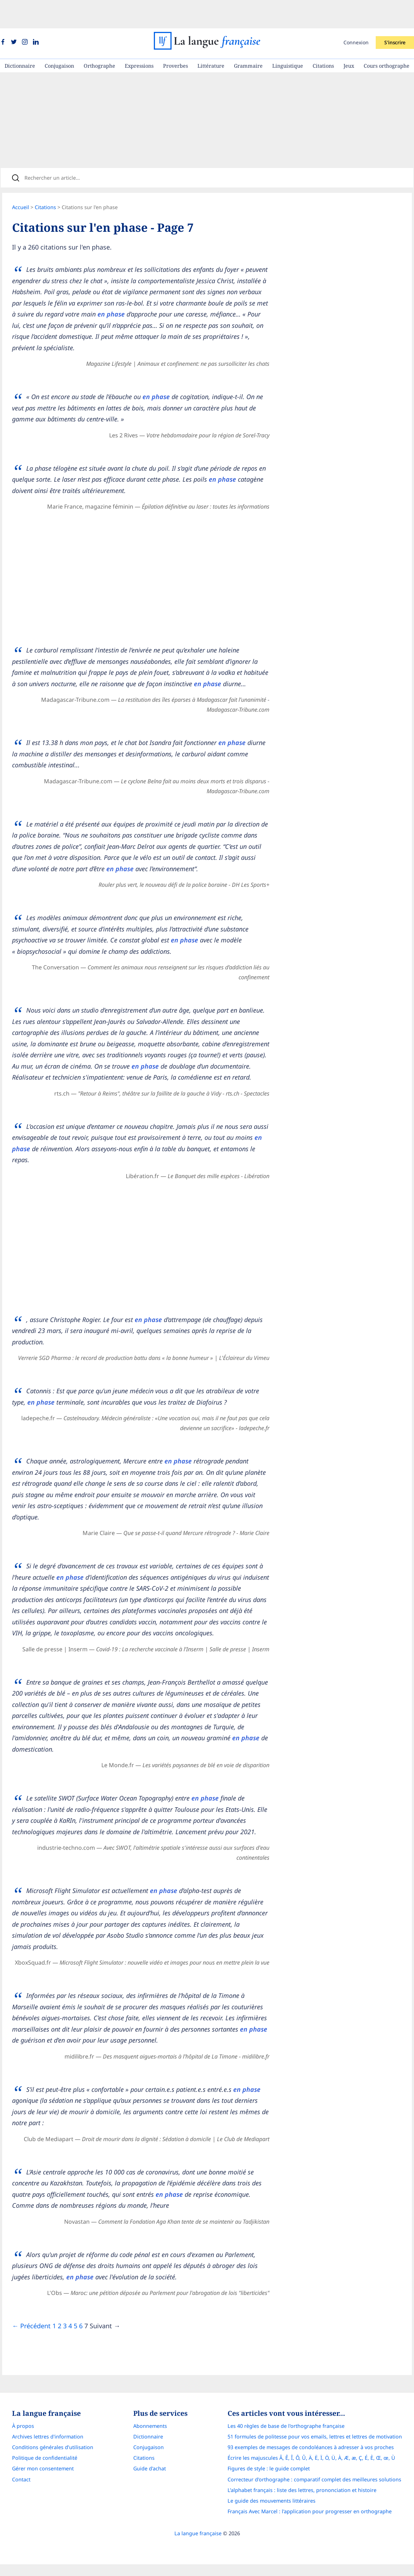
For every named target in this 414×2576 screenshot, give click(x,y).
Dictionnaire (20, 37)
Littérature (210, 37)
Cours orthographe (386, 37)
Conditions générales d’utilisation (52, 2479)
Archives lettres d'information (47, 2469)
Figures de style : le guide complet (269, 2501)
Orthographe (99, 37)
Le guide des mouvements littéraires (271, 2533)
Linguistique (287, 37)
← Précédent (36, 2356)
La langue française (198, 2566)
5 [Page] (80, 2356)
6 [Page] (86, 2356)
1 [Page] (59, 2356)
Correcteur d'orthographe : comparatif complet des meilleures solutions (314, 2512)
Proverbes (175, 37)
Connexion (356, 14)
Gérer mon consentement (43, 2501)
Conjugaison (59, 37)
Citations (323, 37)
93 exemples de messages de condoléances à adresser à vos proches (311, 2479)
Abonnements (150, 2458)
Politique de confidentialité (44, 2490)
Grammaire (248, 37)
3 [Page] (70, 2356)
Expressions (139, 37)
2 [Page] (64, 2356)
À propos (23, 2458)
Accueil (25, 183)
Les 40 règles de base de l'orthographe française (286, 2458)
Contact (21, 2512)
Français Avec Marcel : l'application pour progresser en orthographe (310, 2544)
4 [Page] (75, 2356)
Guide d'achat (149, 2501)
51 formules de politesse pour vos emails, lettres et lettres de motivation (315, 2469)
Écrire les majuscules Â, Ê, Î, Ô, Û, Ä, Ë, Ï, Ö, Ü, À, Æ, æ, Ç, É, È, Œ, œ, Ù (311, 2490)
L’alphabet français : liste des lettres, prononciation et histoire (302, 2522)
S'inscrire (394, 14)
